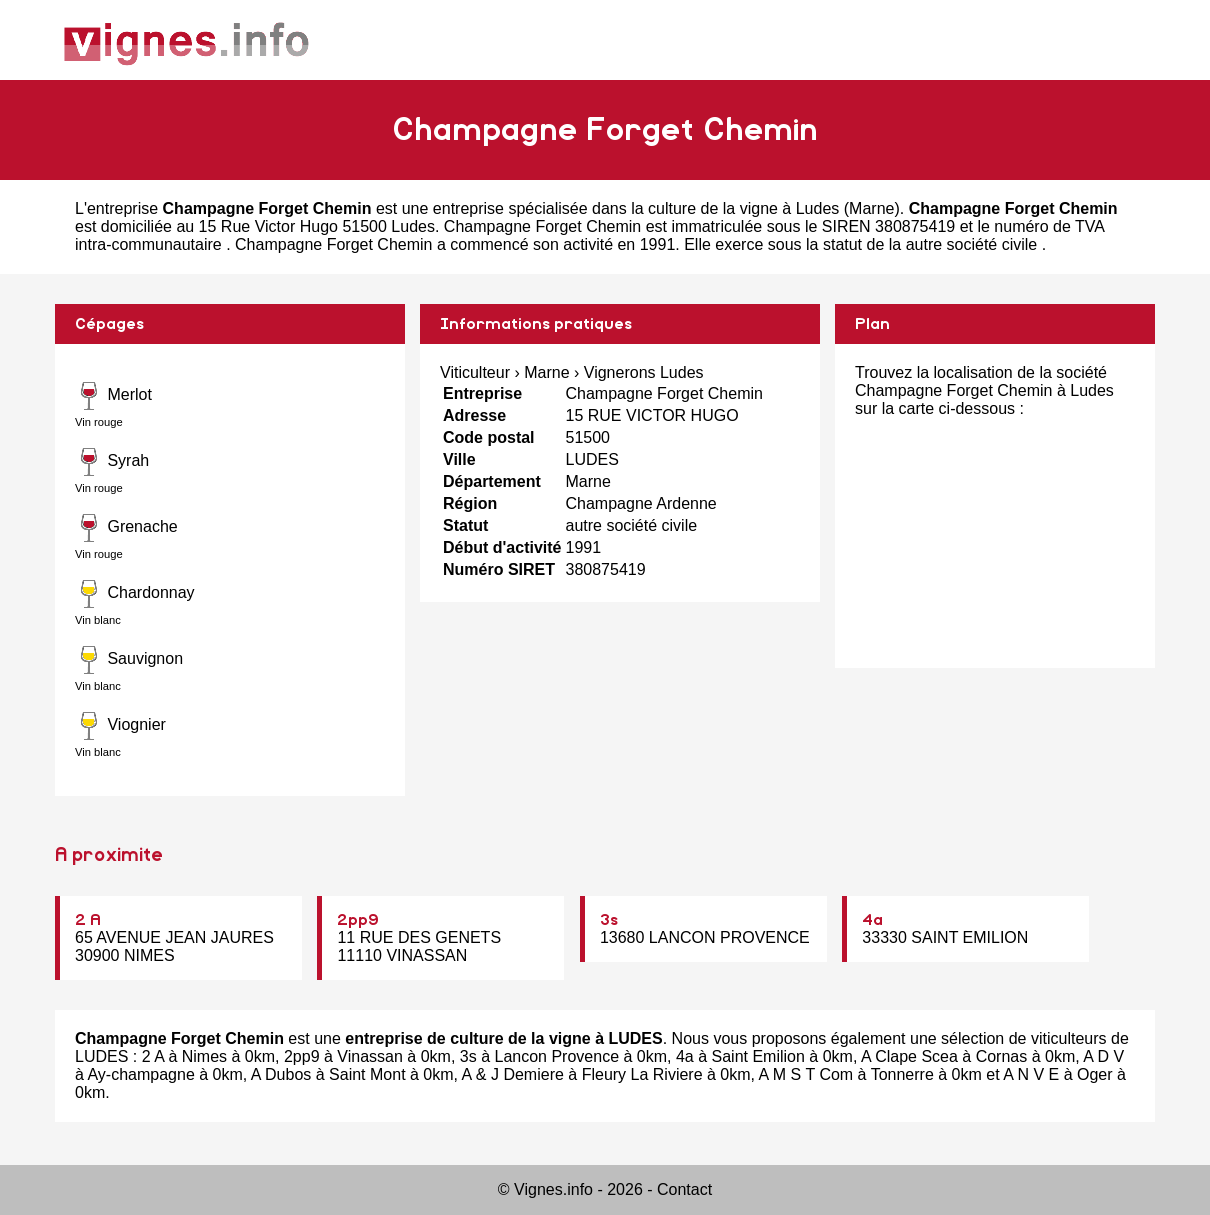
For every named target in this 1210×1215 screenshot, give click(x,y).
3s (609, 920)
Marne (871, 208)
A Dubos (281, 1074)
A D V (1103, 1056)
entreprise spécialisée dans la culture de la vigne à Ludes (636, 208)
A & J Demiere (513, 1074)
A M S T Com (806, 1074)
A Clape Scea (909, 1056)
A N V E (1031, 1074)
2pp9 (358, 920)
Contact (684, 1189)
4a (872, 920)
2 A (88, 920)
